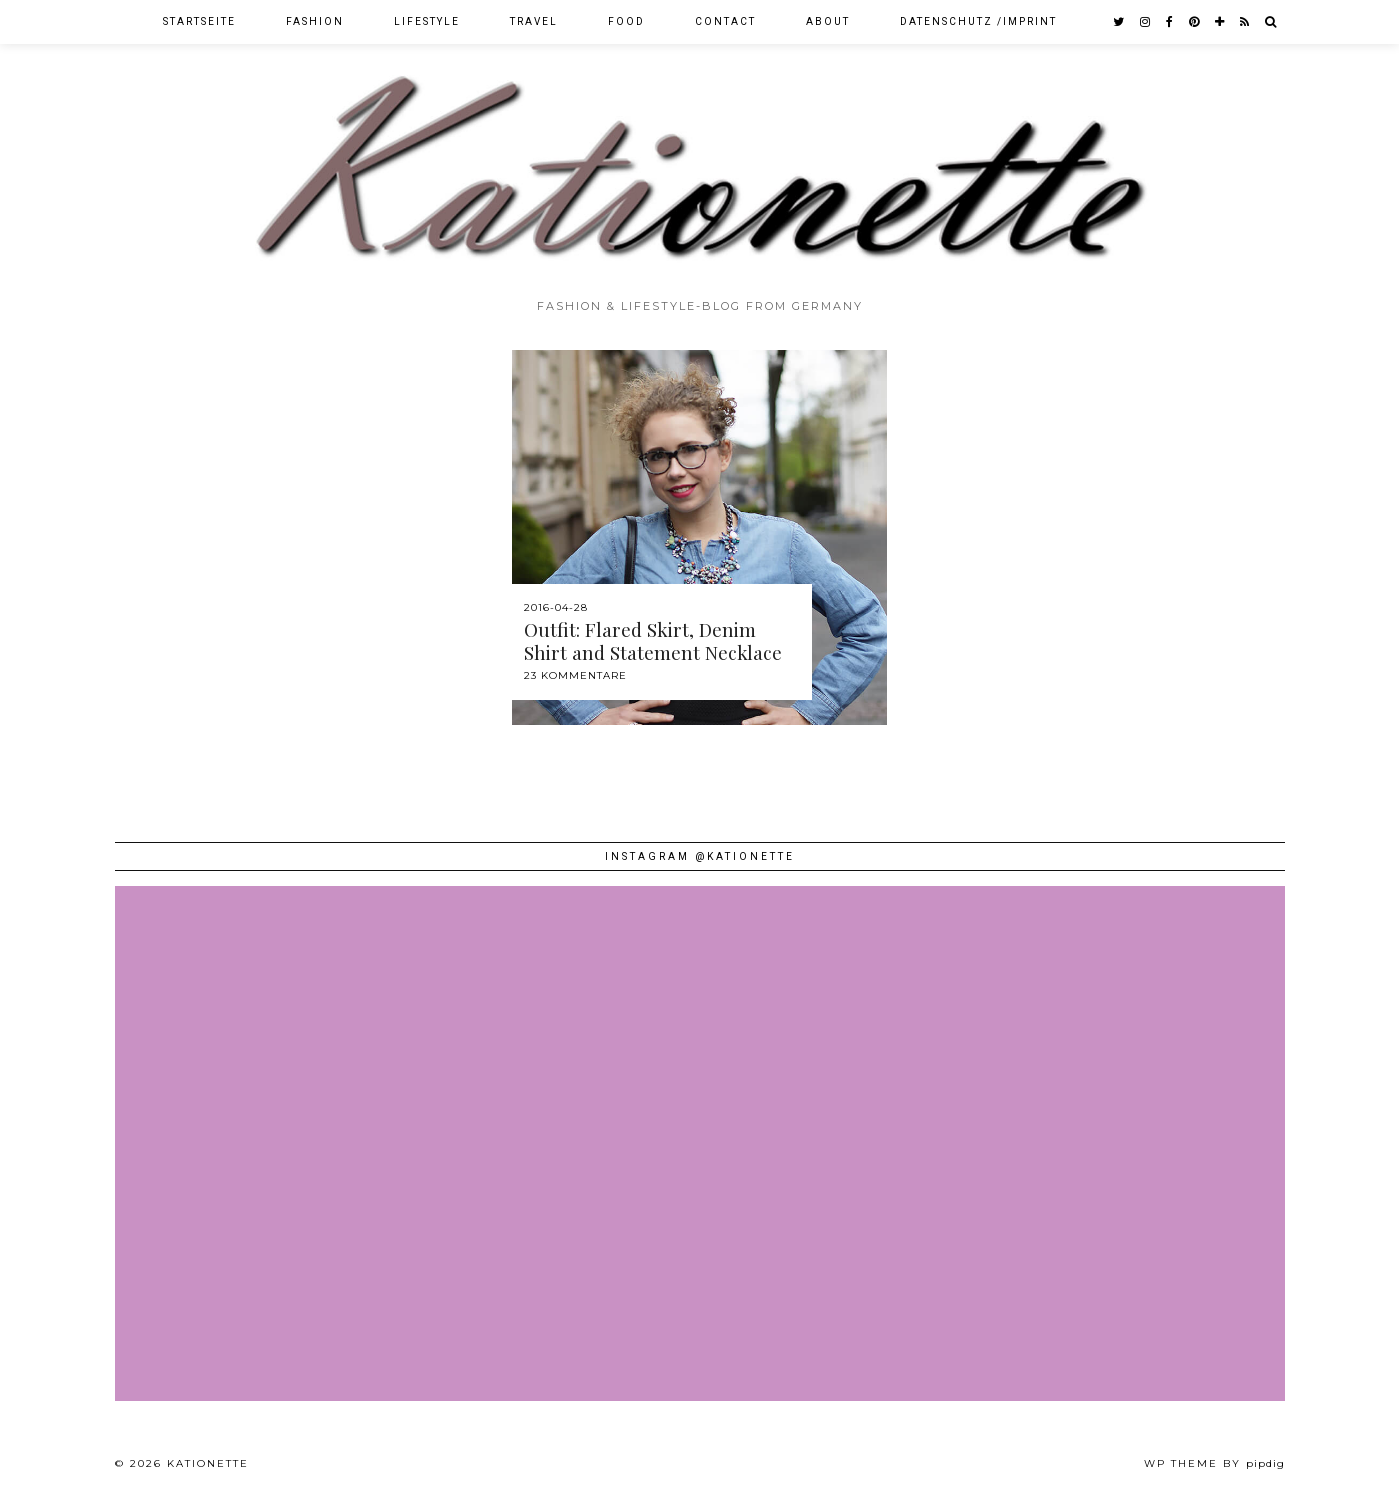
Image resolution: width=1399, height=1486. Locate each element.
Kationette (208, 1463)
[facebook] (1170, 22)
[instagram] (1146, 22)
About (828, 21)
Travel (534, 21)
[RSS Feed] (1245, 22)
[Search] (1271, 22)
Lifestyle (427, 21)
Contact (725, 21)
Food (626, 21)
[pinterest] (1195, 22)
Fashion (315, 21)
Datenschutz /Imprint (978, 21)
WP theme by (1214, 1463)
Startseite (199, 21)
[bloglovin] (1220, 22)
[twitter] (1119, 22)
